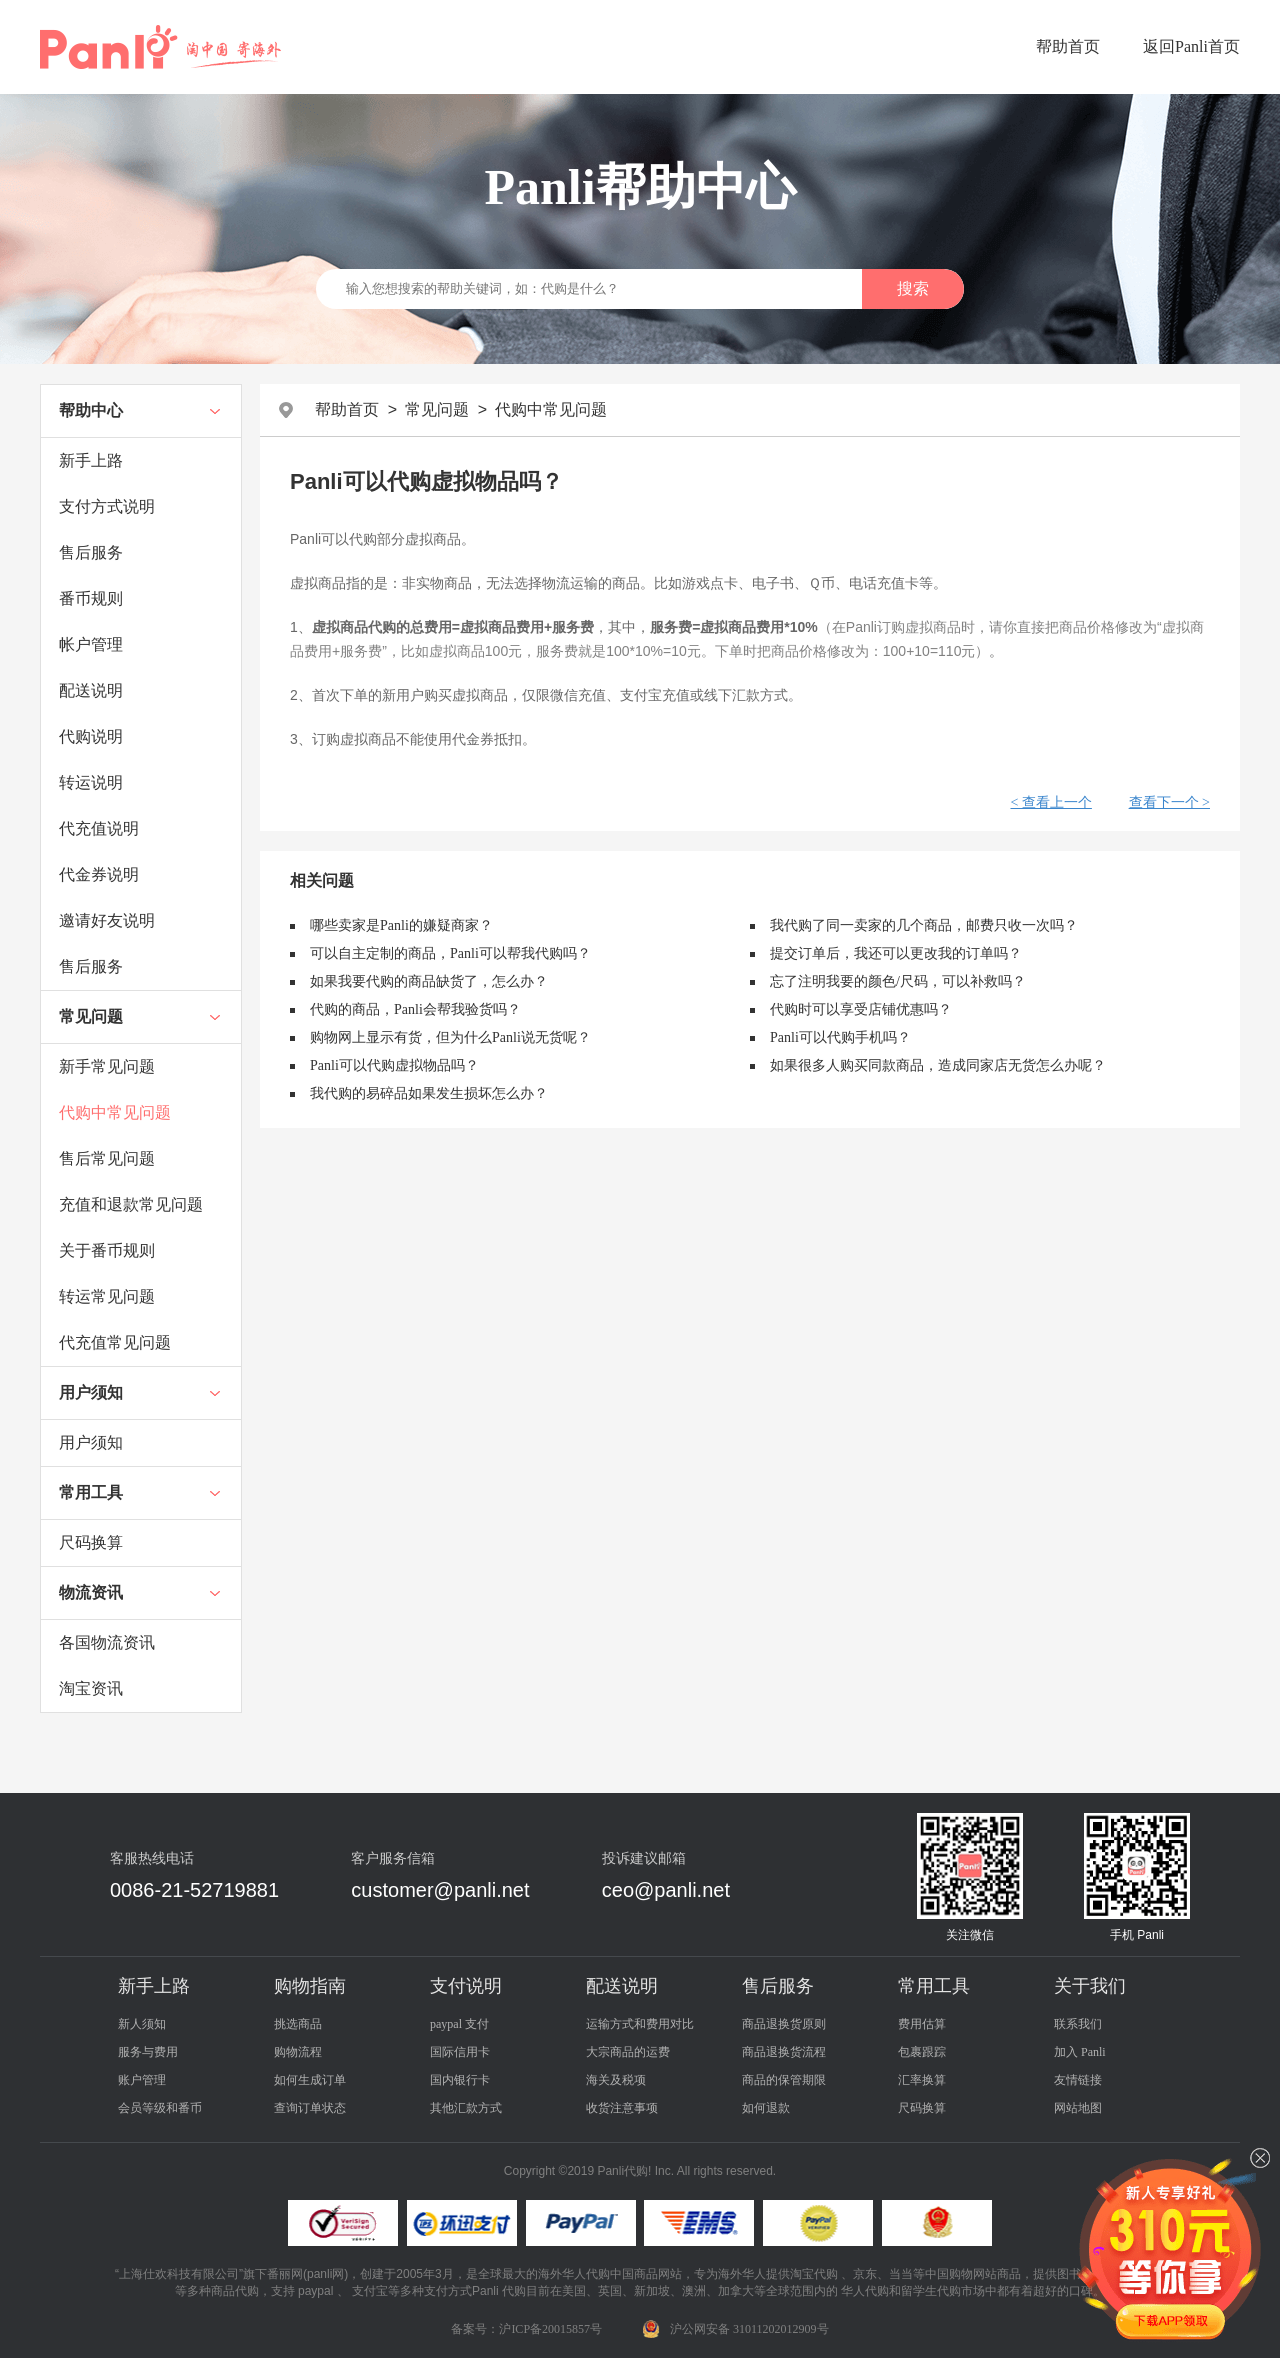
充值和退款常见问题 (131, 1204)
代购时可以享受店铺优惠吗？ (861, 1009)
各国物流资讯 (107, 1642)
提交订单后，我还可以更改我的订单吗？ (896, 953)
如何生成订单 (310, 2080)
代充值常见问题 (115, 1342)
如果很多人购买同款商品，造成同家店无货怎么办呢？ (938, 1065)
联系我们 (1078, 2024)
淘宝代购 (814, 2274)
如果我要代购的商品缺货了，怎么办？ (429, 981)
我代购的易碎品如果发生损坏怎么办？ (429, 1093)
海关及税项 (616, 2080)
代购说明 (91, 736)
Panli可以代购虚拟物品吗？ (394, 1065)
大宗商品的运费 (628, 2052)
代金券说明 (99, 874)
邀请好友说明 (107, 920)
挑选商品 (298, 2024)
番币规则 (91, 598)
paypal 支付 (459, 2024)
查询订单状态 (310, 2108)
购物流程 (298, 2052)
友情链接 (1078, 2080)
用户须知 (91, 1392)
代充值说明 (99, 828)
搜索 (913, 288)
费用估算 (922, 2024)
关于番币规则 (107, 1250)
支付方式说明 (107, 506)
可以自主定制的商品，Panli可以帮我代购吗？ (450, 953)
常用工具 (91, 1492)
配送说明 (91, 690)
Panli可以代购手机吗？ (840, 1037)
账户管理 (142, 2080)
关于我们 (1090, 1986)
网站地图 (1078, 2108)
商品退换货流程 (784, 2052)
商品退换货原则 (784, 2024)
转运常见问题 (107, 1296)
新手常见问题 (107, 1066)
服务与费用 (148, 2052)
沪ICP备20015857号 (550, 2329)
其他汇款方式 (466, 2108)
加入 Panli (1080, 2052)
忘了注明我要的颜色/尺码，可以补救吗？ (898, 981)
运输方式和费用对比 (640, 2024)
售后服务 (91, 552)
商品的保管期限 (784, 2080)
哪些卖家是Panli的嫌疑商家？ (401, 925)
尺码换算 (91, 1542)
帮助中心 (91, 410)
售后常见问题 (107, 1158)
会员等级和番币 (160, 2108)
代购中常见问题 (115, 1112)
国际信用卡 (460, 2052)
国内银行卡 (460, 2080)
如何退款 (766, 2108)
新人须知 (142, 2024)
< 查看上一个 (1050, 802)
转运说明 (91, 782)
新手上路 (91, 460)
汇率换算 (922, 2080)
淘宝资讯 (91, 1688)
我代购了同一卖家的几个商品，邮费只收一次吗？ (924, 925)
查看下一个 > (1169, 802)
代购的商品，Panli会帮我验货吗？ (415, 1009)
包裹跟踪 (922, 2052)
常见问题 (91, 1016)
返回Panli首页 (1191, 46)
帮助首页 (1068, 46)
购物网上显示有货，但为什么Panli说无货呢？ (450, 1037)
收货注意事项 (622, 2108)
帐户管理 (91, 644)
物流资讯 (91, 1592)
